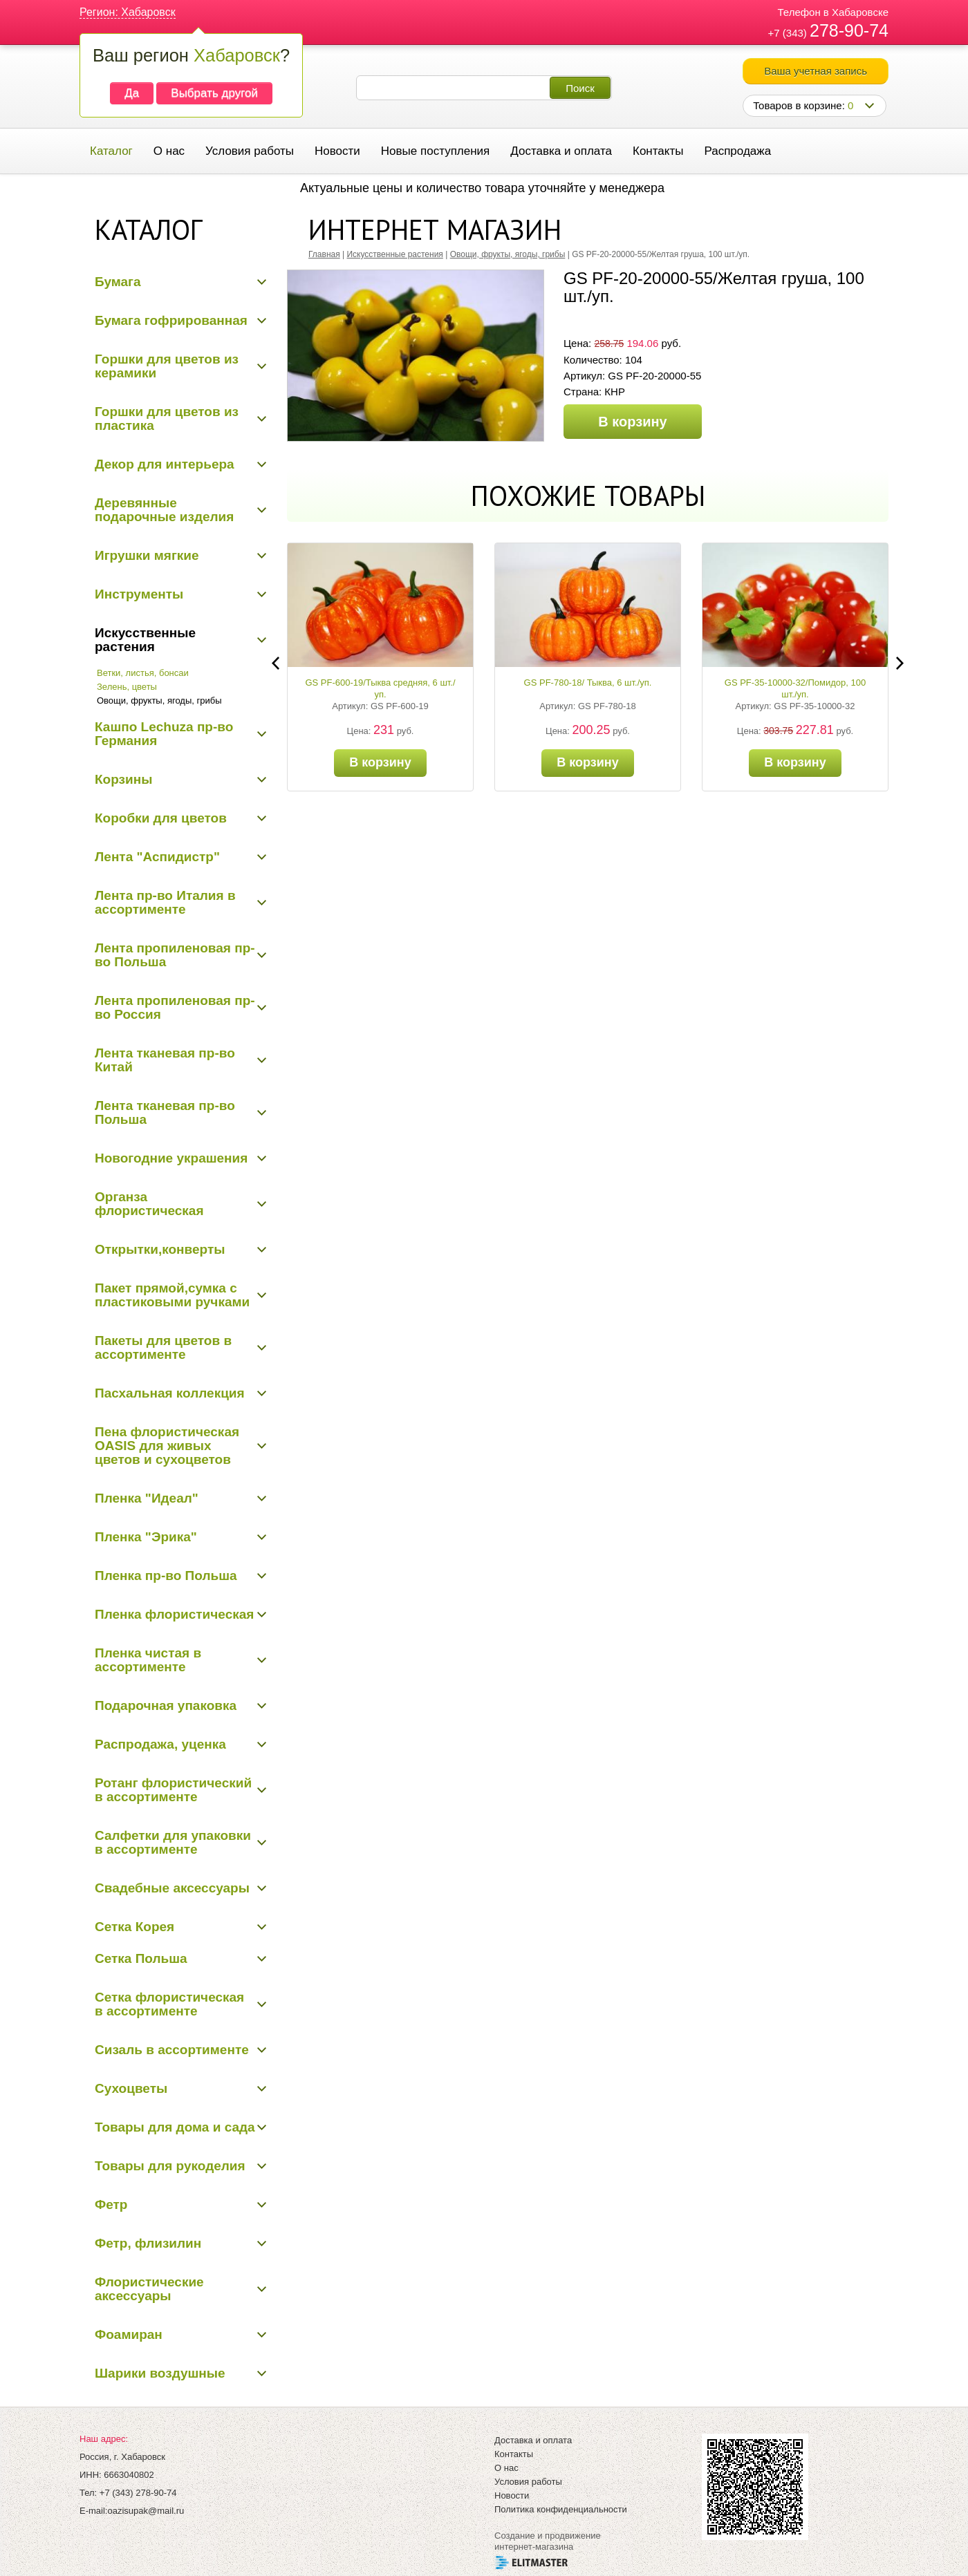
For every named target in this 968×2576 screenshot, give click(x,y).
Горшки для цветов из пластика (167, 418)
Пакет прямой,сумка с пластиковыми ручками (172, 1295)
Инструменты (139, 594)
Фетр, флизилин (148, 2243)
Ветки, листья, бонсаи (143, 673)
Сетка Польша (141, 1958)
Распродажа (737, 151)
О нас (169, 151)
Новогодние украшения (171, 1158)
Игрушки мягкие (147, 555)
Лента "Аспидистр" (157, 856)
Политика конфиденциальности (560, 2509)
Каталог (111, 151)
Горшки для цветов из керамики (167, 366)
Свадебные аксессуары (172, 1888)
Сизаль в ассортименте (172, 2049)
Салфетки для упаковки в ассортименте (173, 1842)
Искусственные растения (145, 640)
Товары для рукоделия (170, 2166)
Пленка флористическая (174, 1614)
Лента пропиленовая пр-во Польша (175, 955)
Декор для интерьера (164, 464)
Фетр (111, 2204)
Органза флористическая (149, 1204)
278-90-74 (849, 30)
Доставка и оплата (561, 151)
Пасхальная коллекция (170, 1393)
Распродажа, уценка (160, 1744)
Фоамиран (128, 2334)
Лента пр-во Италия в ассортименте (165, 902)
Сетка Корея (134, 1926)
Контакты (658, 151)
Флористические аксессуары (149, 2289)
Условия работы (249, 151)
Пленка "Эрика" (146, 1537)
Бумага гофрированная (171, 320)
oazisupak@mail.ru (145, 2511)
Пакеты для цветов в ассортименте (163, 1347)
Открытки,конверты (160, 1249)
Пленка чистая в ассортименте (148, 1660)
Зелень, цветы (127, 686)
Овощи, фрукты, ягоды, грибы (159, 700)
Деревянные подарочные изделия (164, 510)
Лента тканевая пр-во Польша (165, 1112)
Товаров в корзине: (803, 105)
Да (131, 93)
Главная (324, 254)
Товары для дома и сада (175, 2127)
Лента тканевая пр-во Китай (165, 1060)
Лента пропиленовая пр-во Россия (175, 1007)
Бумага (118, 281)
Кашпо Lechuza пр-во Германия (164, 734)
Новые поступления (435, 151)
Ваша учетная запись (815, 71)
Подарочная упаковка (165, 1705)
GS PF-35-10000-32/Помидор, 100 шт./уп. (795, 688)
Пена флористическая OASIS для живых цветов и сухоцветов (167, 1446)
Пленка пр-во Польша (166, 1575)
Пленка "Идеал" (146, 1498)
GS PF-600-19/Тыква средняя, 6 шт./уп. (380, 688)
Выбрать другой (214, 93)
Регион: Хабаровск (128, 12)
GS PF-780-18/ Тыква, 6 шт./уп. (588, 682)
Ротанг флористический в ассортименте (173, 1790)
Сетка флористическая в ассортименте (169, 2004)
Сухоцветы (131, 2088)
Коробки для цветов (161, 818)
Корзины (123, 779)
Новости (337, 151)
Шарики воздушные (160, 2373)
